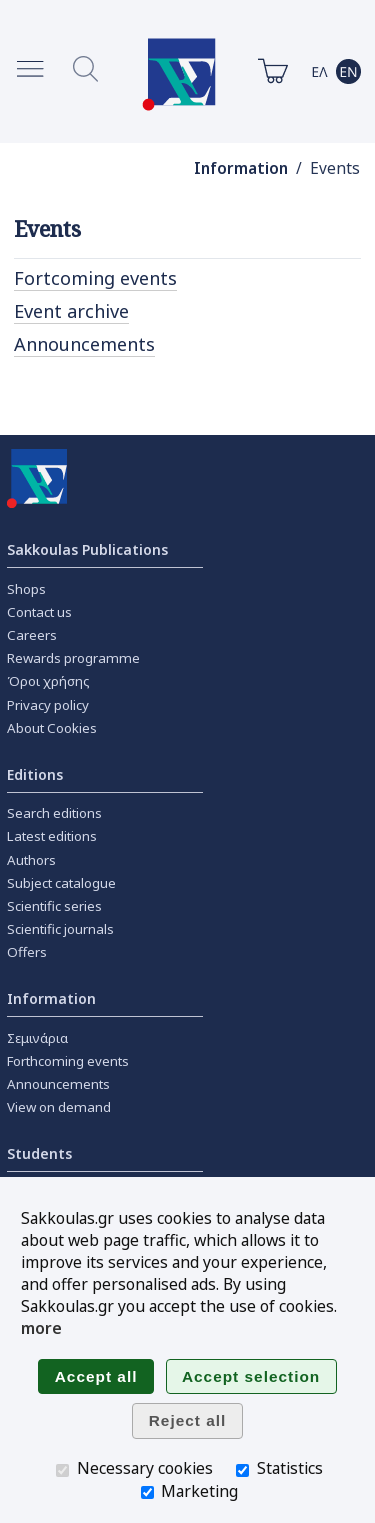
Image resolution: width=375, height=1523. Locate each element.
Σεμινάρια (37, 1038)
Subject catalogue (61, 883)
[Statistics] (242, 1470)
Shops (26, 589)
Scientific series (54, 906)
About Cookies (52, 728)
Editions (35, 774)
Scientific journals (60, 929)
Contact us (39, 612)
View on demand (59, 1107)
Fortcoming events (95, 278)
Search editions (54, 813)
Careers (32, 635)
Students (39, 1153)
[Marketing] (147, 1492)
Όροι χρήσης (48, 681)
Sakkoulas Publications (87, 549)
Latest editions (52, 836)
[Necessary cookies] (62, 1470)
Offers (27, 952)
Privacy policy (48, 705)
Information (241, 168)
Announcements (84, 344)
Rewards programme (73, 658)
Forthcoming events (68, 1061)
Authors (31, 860)
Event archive (71, 311)
